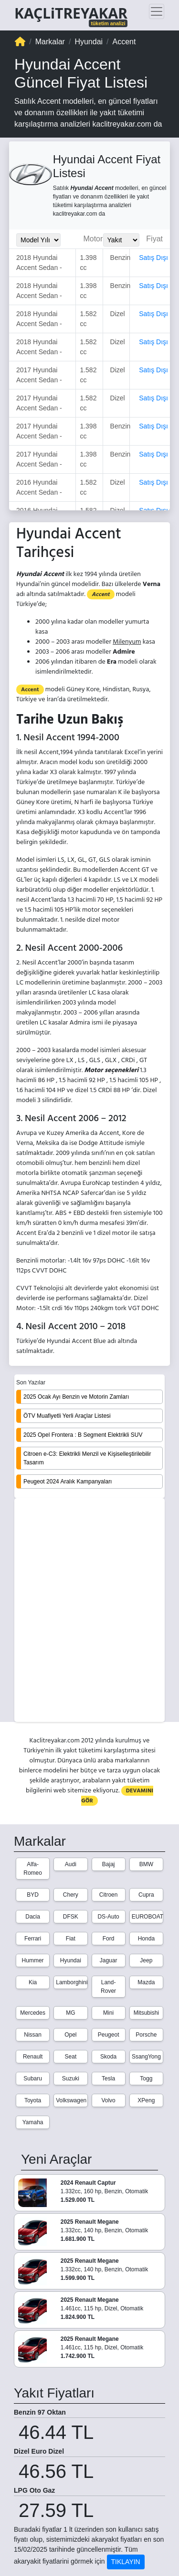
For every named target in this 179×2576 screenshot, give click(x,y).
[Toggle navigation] (156, 11)
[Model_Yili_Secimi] (38, 240)
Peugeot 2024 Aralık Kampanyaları (67, 1481)
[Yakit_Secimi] (121, 240)
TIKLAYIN (125, 2562)
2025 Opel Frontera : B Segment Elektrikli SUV (82, 1435)
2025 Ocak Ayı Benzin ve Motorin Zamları (76, 1396)
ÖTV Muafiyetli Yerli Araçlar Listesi (67, 1415)
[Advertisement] (89, 1611)
